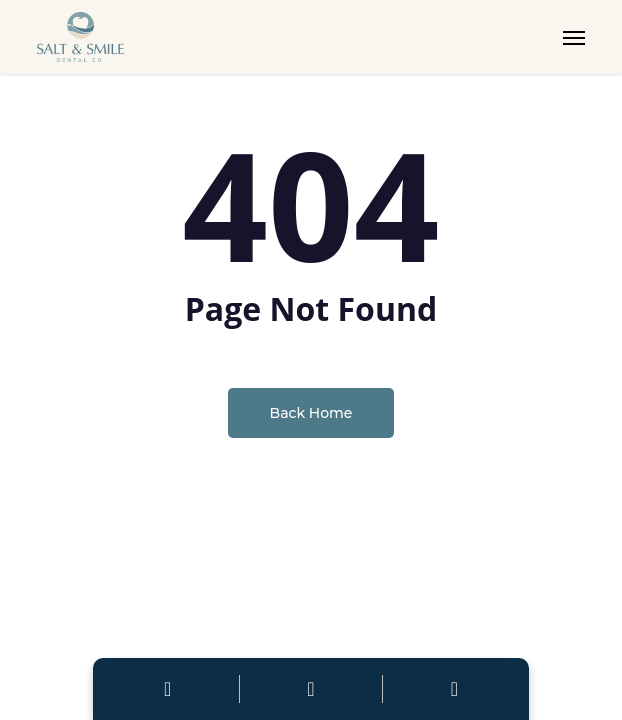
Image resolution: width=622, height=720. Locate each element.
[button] (574, 37)
